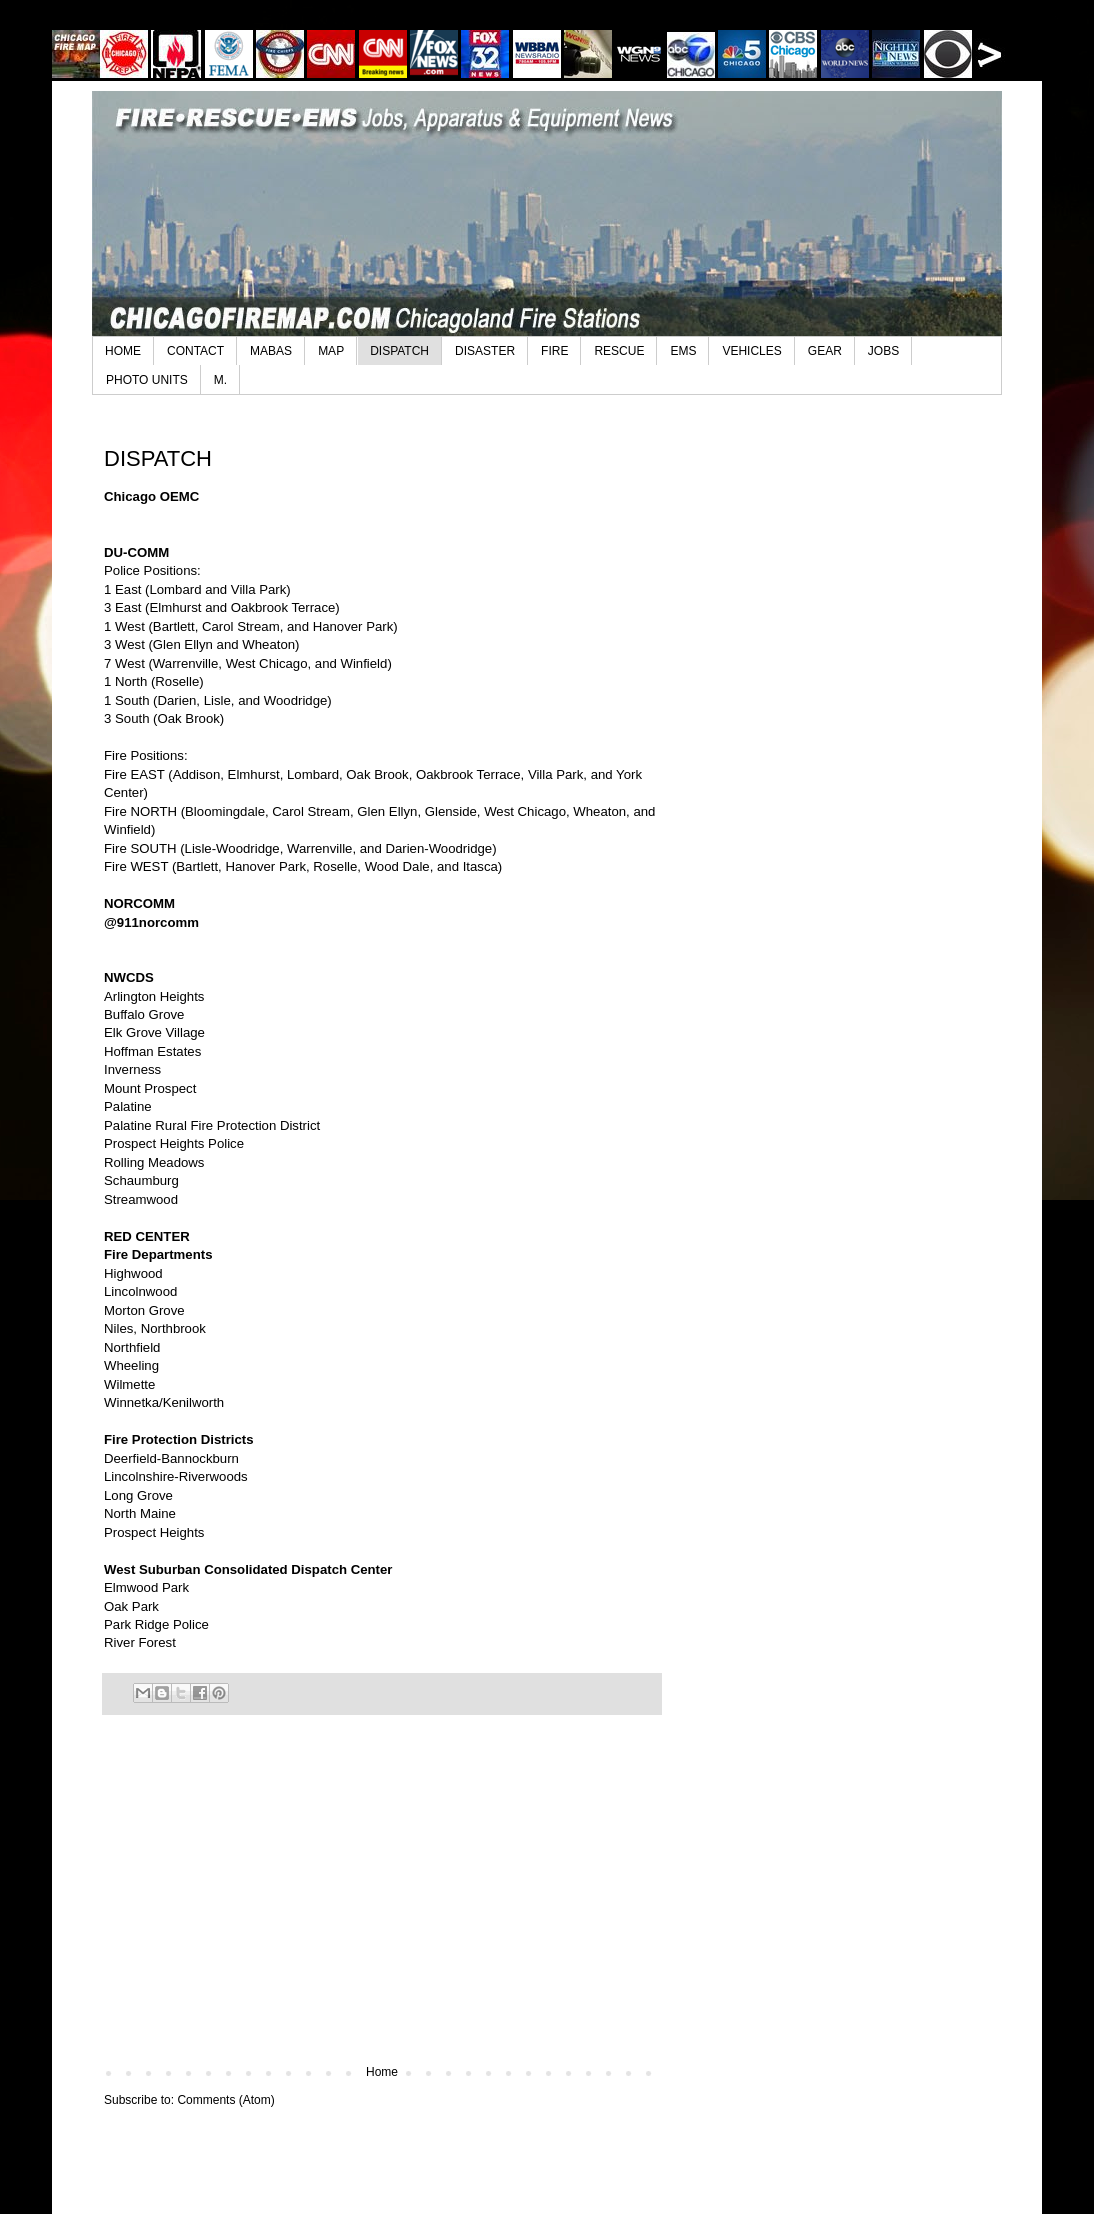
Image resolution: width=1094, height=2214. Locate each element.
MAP (331, 351)
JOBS (883, 351)
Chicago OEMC (151, 496)
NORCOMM (139, 903)
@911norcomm (151, 922)
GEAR (825, 351)
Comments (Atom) (225, 2100)
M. (220, 380)
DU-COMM (136, 552)
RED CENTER (147, 1236)
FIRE (554, 351)
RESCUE (619, 351)
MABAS (271, 351)
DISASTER (485, 351)
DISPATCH (399, 351)
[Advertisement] (382, 1900)
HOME (123, 351)
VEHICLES (751, 351)
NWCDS (129, 977)
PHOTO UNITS (147, 380)
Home (382, 2072)
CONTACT (195, 351)
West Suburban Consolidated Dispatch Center (248, 1569)
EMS (683, 351)
